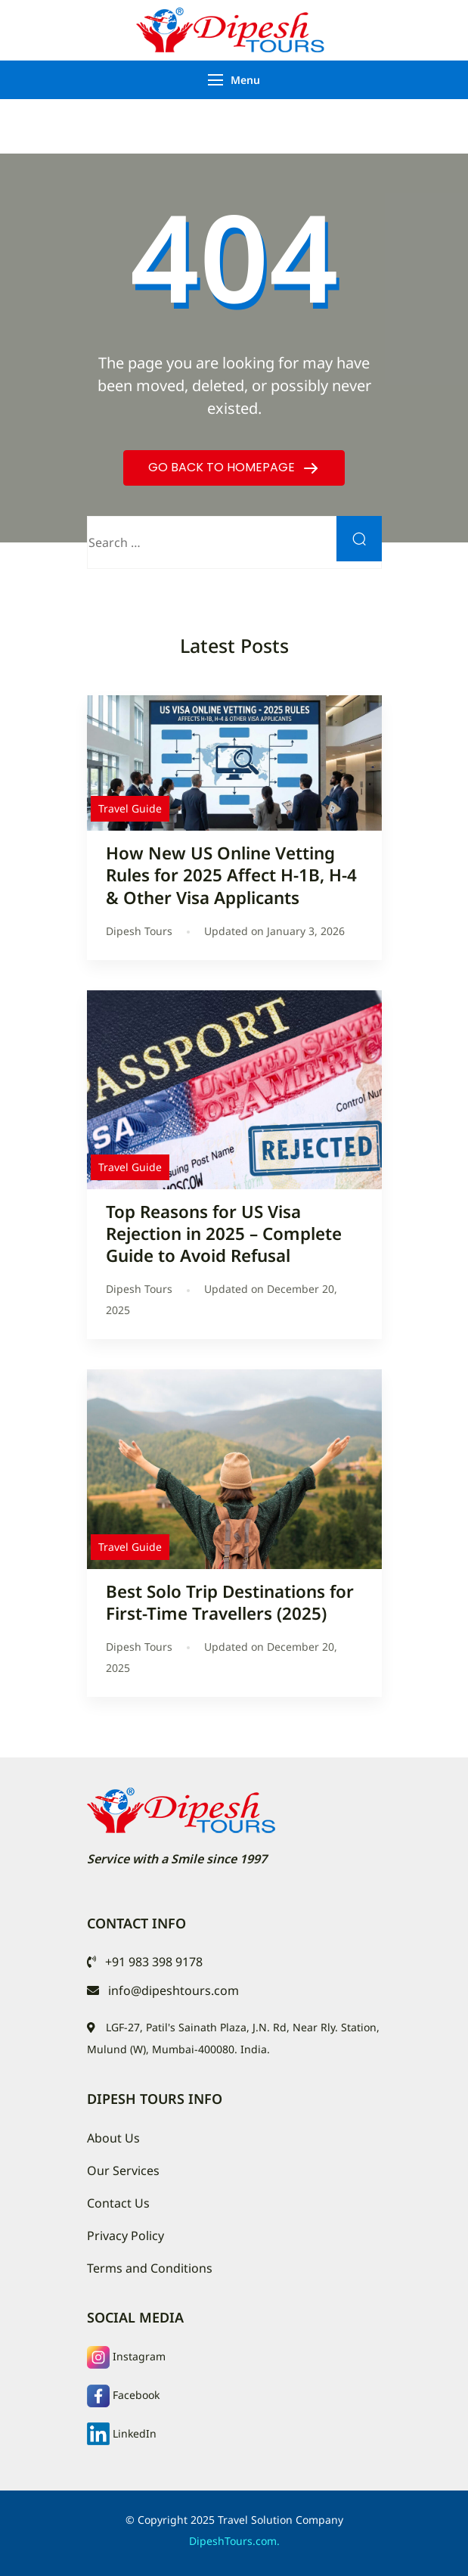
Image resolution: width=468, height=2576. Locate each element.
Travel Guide (130, 808)
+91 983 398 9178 (154, 1961)
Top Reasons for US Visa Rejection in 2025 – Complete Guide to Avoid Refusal (224, 1233)
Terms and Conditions (149, 2268)
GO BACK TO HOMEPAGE (223, 467)
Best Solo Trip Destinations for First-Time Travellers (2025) (230, 1602)
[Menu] (215, 79)
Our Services (123, 2170)
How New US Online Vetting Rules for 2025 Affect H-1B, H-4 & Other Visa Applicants (231, 875)
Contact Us (118, 2203)
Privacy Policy (125, 2235)
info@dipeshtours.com (173, 1990)
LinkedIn (135, 2433)
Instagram (139, 2356)
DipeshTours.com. (234, 2541)
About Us (113, 2138)
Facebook (136, 2395)
